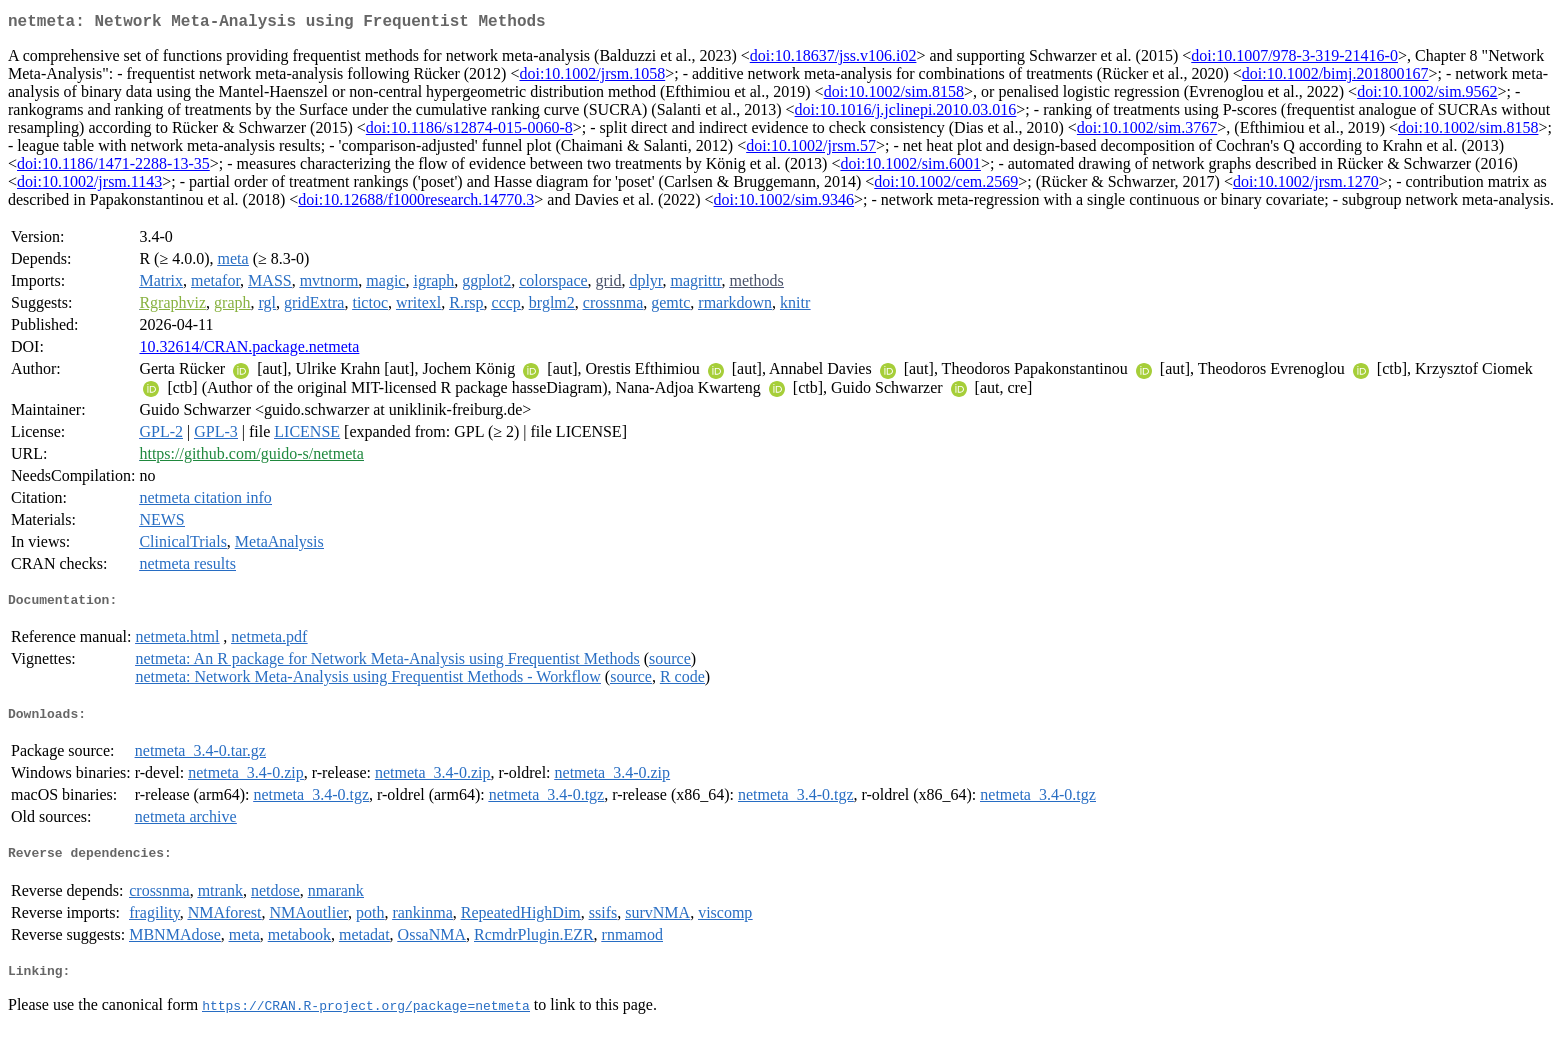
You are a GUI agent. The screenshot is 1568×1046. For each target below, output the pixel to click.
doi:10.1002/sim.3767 (1147, 131)
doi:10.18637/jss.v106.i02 (833, 59)
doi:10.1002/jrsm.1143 (89, 185)
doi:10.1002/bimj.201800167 (1335, 77)
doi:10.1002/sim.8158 (894, 95)
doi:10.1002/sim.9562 (1427, 95)
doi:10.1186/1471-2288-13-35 (113, 167)
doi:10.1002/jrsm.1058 (592, 77)
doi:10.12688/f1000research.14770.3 (416, 203)
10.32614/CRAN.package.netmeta (249, 350)
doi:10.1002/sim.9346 (784, 203)
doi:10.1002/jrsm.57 (811, 149)
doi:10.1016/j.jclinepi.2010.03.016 (906, 113)
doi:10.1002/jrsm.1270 (1306, 185)
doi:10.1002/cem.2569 (946, 185)
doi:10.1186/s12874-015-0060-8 (469, 131)
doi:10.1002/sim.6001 (910, 167)
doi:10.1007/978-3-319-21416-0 (1294, 59)
